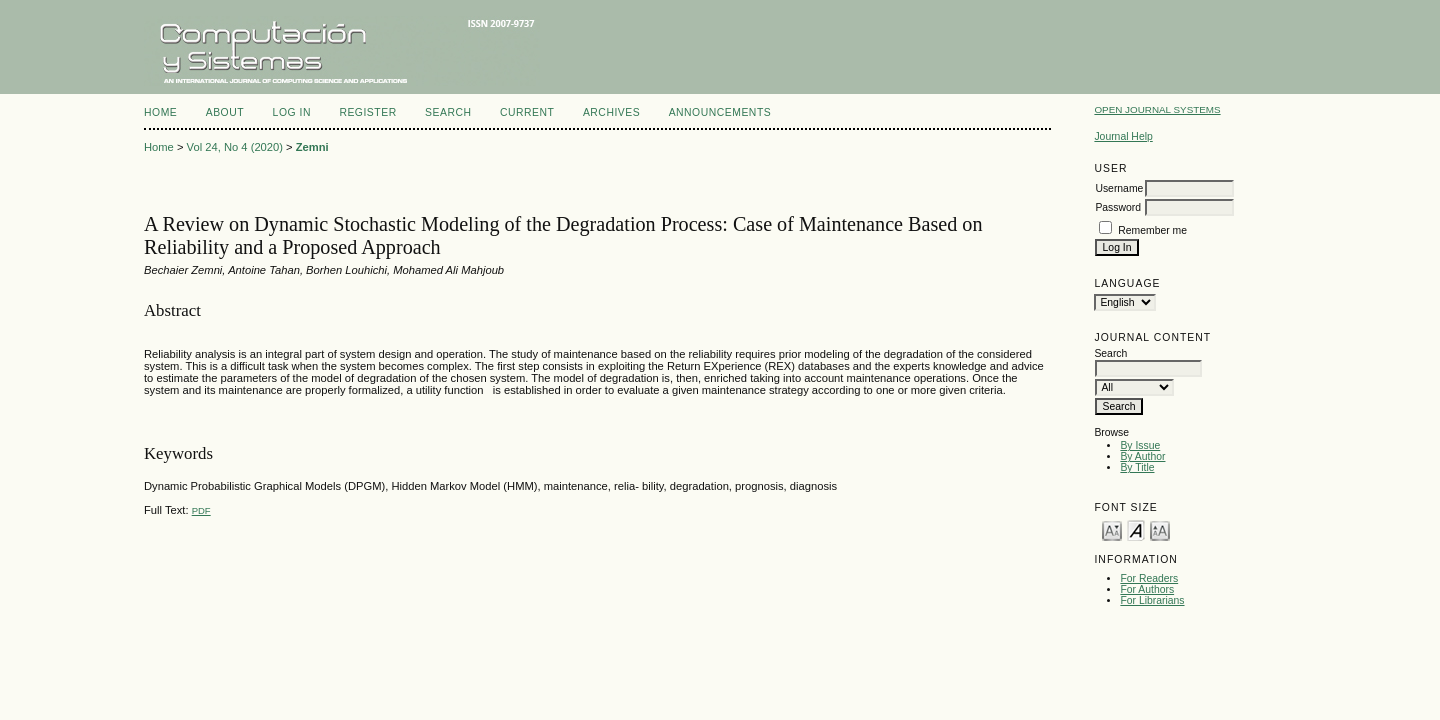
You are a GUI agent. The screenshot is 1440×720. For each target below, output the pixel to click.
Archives (611, 112)
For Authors (1147, 589)
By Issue (1140, 445)
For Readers (1149, 578)
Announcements (720, 112)
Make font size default (1136, 529)
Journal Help (1123, 136)
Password (1118, 207)
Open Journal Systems (1157, 109)
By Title (1137, 467)
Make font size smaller (1112, 529)
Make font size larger (1160, 529)
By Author (1142, 456)
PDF (201, 510)
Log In (292, 112)
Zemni (312, 147)
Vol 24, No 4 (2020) (235, 147)
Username (1119, 188)
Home (160, 112)
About (225, 112)
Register (367, 112)
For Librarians (1152, 600)
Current (527, 112)
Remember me (1152, 230)
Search (448, 112)
